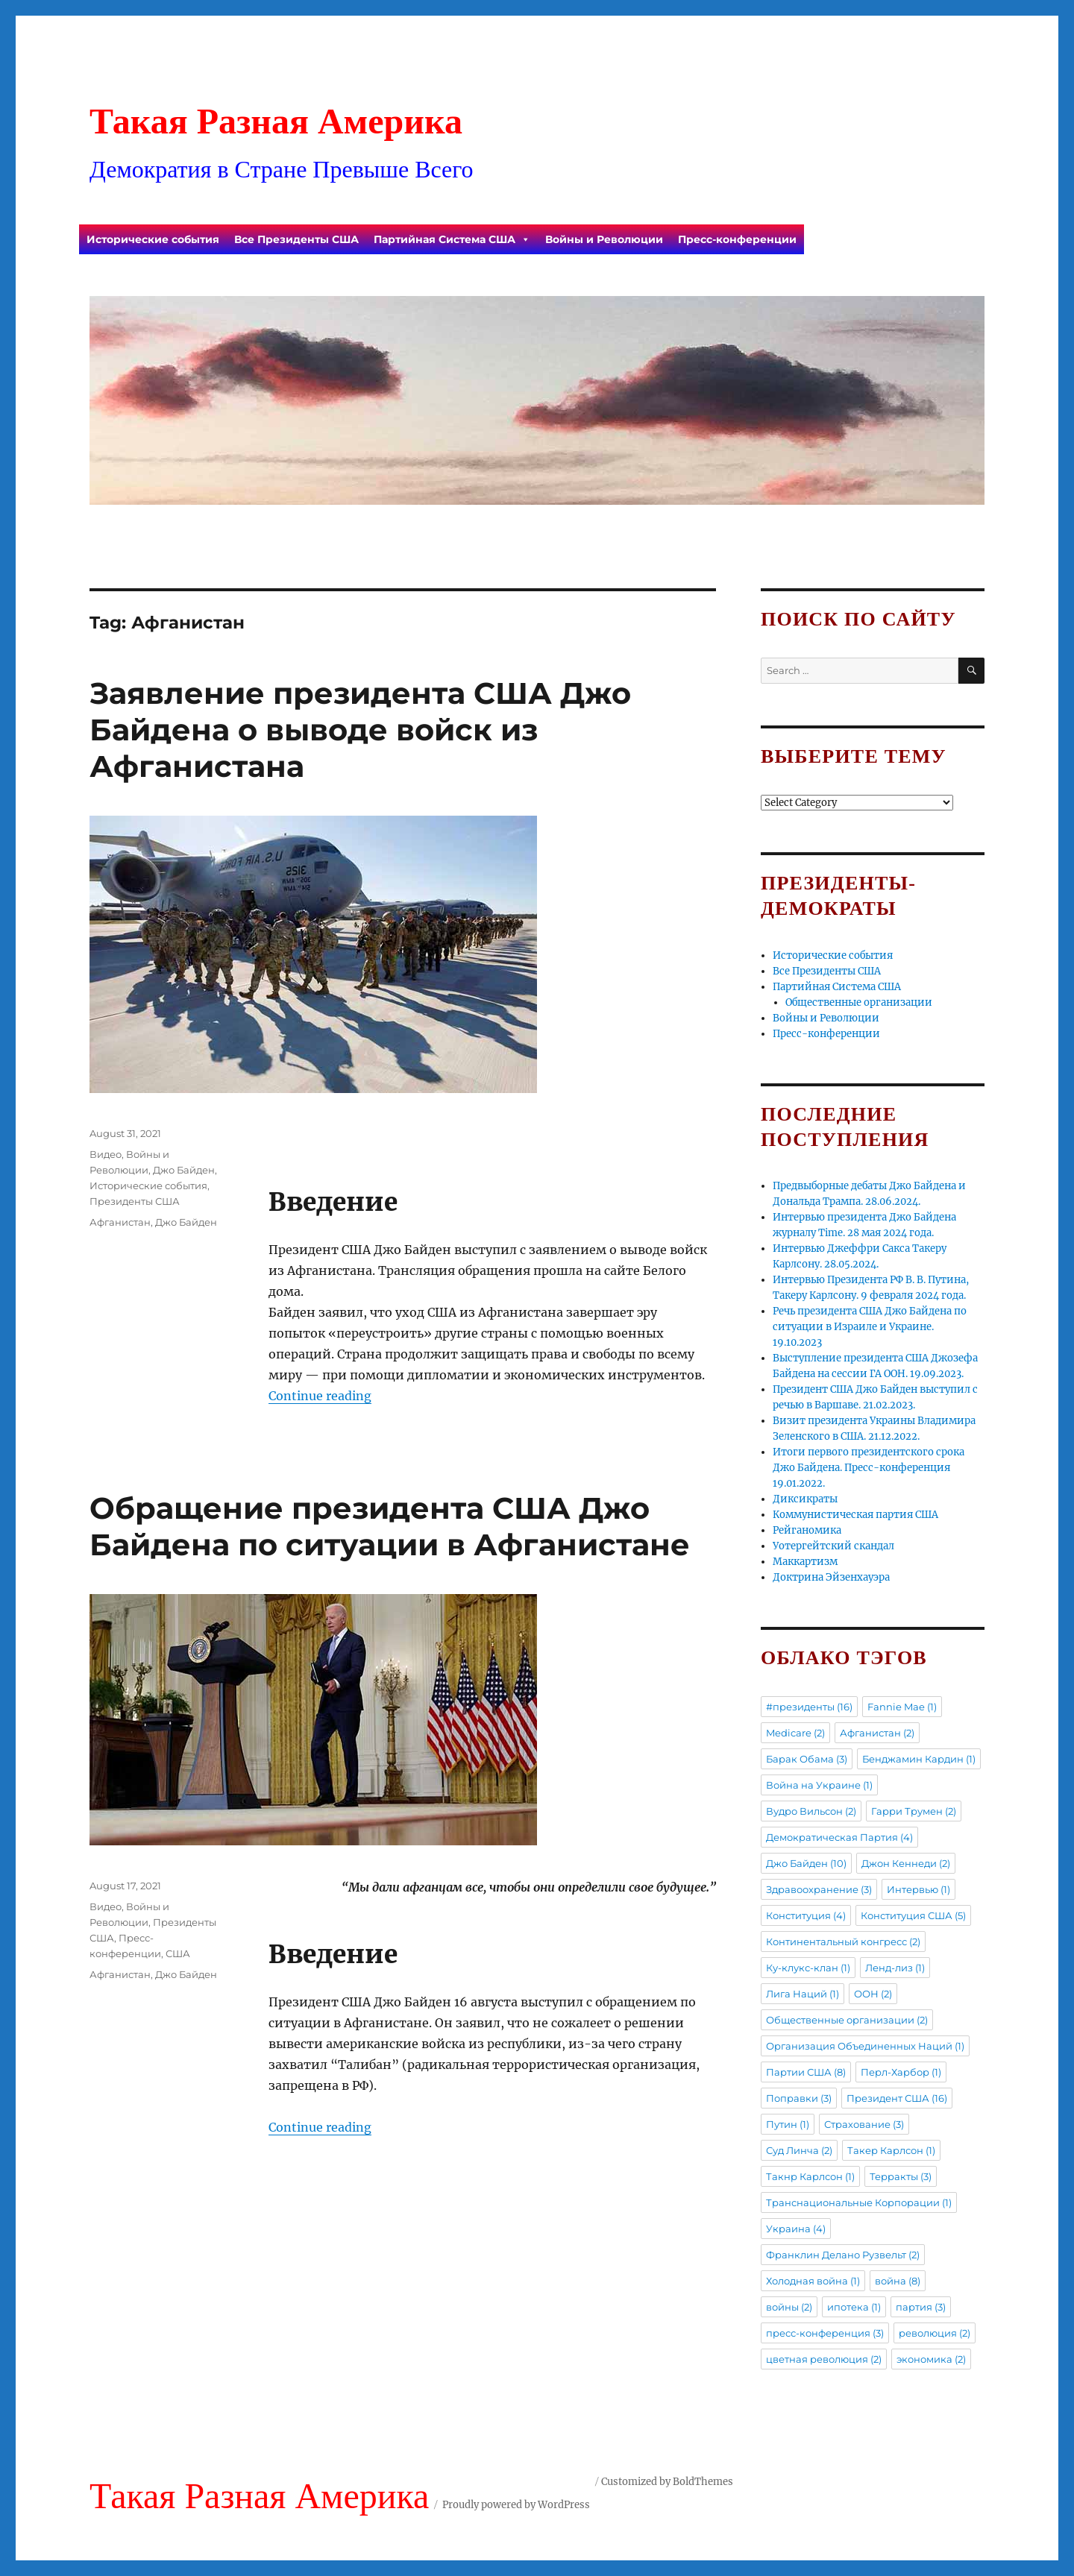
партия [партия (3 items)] (921, 2307)
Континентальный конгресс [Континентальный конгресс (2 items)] (843, 1941)
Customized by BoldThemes (667, 2481)
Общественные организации (858, 1002)
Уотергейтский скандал (833, 1546)
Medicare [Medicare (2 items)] (795, 1733)
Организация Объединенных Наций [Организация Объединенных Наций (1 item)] (865, 2046)
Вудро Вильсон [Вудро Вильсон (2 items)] (811, 1811)
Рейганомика (807, 1530)
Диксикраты (805, 1499)
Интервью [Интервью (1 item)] (918, 1889)
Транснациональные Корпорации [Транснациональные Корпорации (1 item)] (859, 2202)
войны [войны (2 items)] (789, 2307)
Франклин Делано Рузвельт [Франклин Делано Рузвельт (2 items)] (843, 2255)
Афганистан (120, 1222)
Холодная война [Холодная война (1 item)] (813, 2281)
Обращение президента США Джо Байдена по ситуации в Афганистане (390, 1526)
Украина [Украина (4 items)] (796, 2229)
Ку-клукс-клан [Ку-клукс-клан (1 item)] (808, 1968)
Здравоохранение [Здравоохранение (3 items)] (819, 1889)
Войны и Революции (604, 239)
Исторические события (153, 239)
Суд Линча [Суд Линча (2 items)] (799, 2150)
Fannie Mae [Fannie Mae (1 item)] (902, 1707)
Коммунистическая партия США (855, 1514)
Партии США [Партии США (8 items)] (806, 2072)
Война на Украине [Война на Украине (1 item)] (819, 1785)
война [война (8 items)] (897, 2281)
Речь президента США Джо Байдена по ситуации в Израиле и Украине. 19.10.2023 (870, 1327)
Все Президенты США (296, 239)
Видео (106, 1154)
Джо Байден (184, 1170)
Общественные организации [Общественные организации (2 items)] (847, 2020)
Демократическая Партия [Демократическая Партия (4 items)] (839, 1837)
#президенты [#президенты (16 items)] (809, 1707)
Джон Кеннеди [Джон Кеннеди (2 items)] (905, 1863)
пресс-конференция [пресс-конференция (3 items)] (825, 2333)
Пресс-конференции (737, 239)
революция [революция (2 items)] (934, 2333)
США (178, 1953)
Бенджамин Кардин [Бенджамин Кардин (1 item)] (919, 1759)
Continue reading (319, 1395)
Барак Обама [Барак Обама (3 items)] (806, 1759)
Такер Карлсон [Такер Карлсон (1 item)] (891, 2150)
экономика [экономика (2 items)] (931, 2359)
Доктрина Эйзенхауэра (831, 1577)
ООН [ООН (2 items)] (873, 1994)
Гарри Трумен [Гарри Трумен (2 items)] (913, 1811)
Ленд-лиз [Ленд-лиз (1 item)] (895, 1968)
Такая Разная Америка (276, 121)
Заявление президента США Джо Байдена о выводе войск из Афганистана (360, 729)
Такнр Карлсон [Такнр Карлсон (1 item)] (810, 2176)
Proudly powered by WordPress (516, 2504)
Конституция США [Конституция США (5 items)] (913, 1915)
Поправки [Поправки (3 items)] (799, 2098)
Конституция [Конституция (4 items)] (806, 1915)
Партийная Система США (452, 239)
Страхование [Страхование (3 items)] (864, 2124)
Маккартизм (805, 1561)
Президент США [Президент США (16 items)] (897, 2098)
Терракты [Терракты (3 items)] (901, 2176)
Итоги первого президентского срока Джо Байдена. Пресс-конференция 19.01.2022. (868, 1468)
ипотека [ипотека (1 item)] (854, 2307)
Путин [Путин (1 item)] (787, 2124)
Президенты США (135, 1201)
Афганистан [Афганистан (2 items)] (877, 1733)
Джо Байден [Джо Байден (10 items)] (806, 1863)
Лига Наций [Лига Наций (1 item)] (802, 1994)
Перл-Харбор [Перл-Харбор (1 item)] (901, 2072)
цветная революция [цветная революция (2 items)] (824, 2359)
